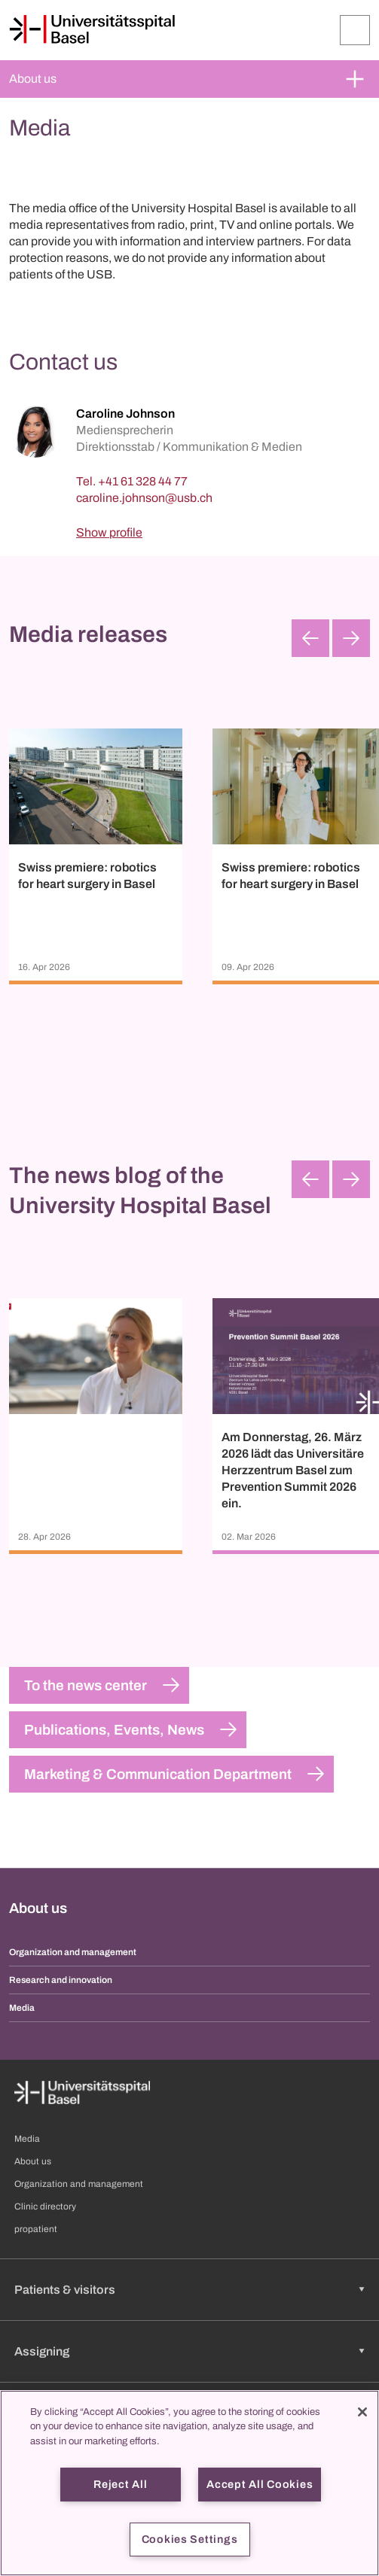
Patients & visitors (64, 2289)
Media (22, 2008)
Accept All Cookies (259, 2484)
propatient (35, 2229)
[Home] (92, 29)
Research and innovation (60, 1980)
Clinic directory (45, 2206)
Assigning (41, 2351)
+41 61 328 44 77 (143, 481)
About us (33, 78)
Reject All (120, 2484)
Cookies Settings (190, 2539)
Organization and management (72, 1952)
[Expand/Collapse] (355, 30)
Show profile (109, 532)
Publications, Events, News (114, 1730)
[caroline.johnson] (144, 497)
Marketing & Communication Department (158, 1774)
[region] (189, 2483)
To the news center (85, 1685)
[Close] (362, 2411)
